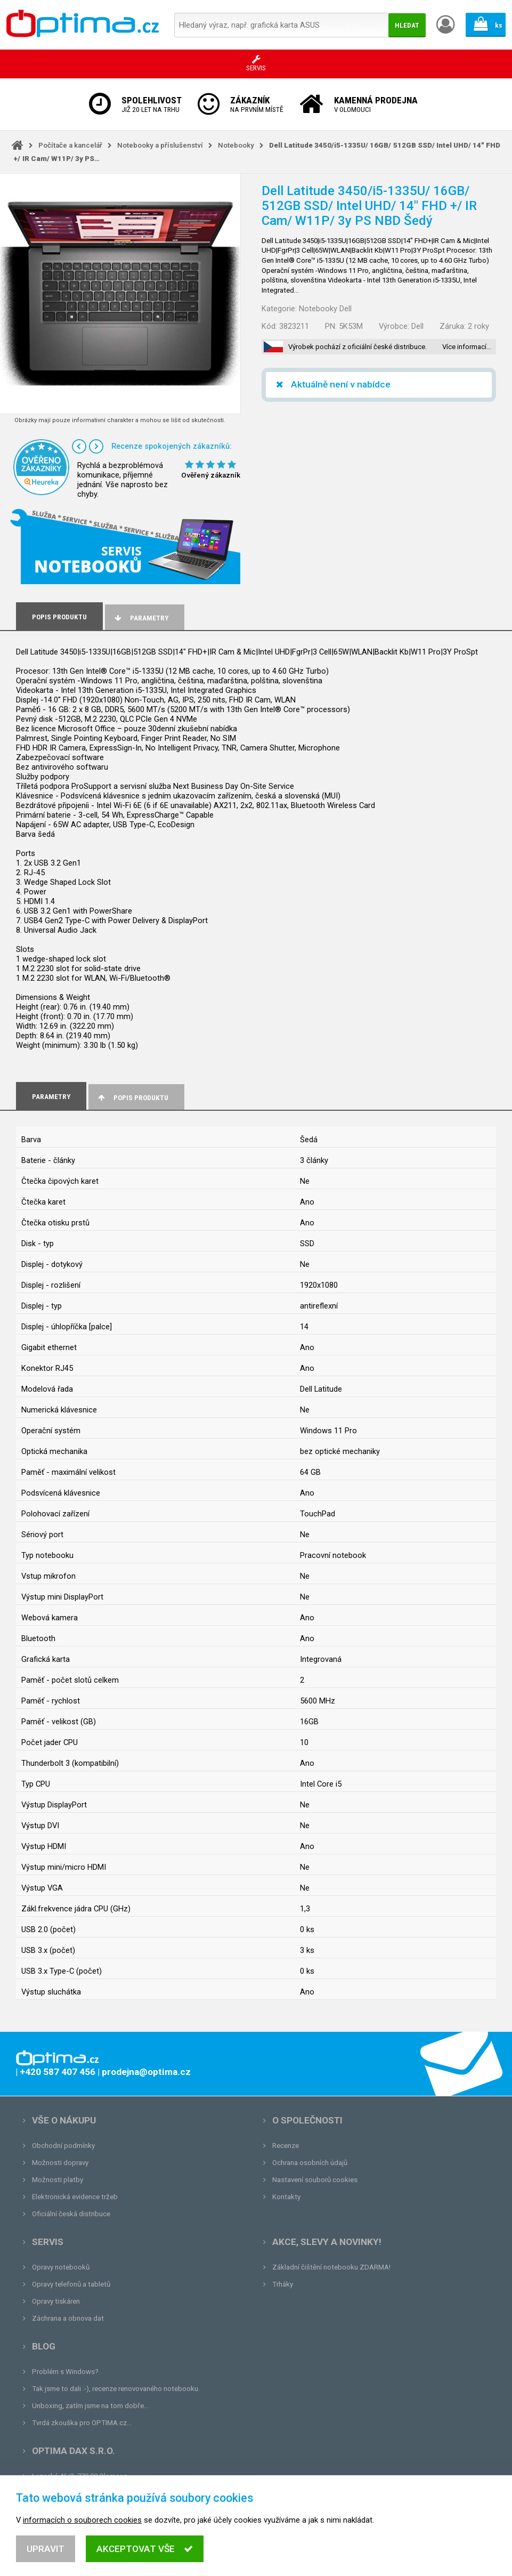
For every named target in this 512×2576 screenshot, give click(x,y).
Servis (47, 2241)
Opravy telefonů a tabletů (71, 2284)
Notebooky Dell (325, 308)
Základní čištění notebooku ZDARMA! (331, 2267)
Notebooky (236, 145)
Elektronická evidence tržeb (75, 2197)
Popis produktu (132, 1098)
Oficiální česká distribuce (71, 2214)
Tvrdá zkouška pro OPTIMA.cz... (82, 2423)
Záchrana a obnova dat (68, 2318)
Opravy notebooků (61, 2267)
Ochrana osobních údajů (309, 2163)
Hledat (407, 25)
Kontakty (286, 2197)
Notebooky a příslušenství (160, 145)
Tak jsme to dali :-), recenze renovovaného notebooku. (116, 2389)
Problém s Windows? (65, 2372)
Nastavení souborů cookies (314, 2180)
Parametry (140, 618)
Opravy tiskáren (56, 2301)
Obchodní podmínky (63, 2146)
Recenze (285, 2146)
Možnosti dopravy (60, 2163)
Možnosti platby (57, 2180)
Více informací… (466, 347)
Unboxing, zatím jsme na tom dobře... (90, 2406)
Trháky (282, 2284)
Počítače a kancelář (70, 145)
